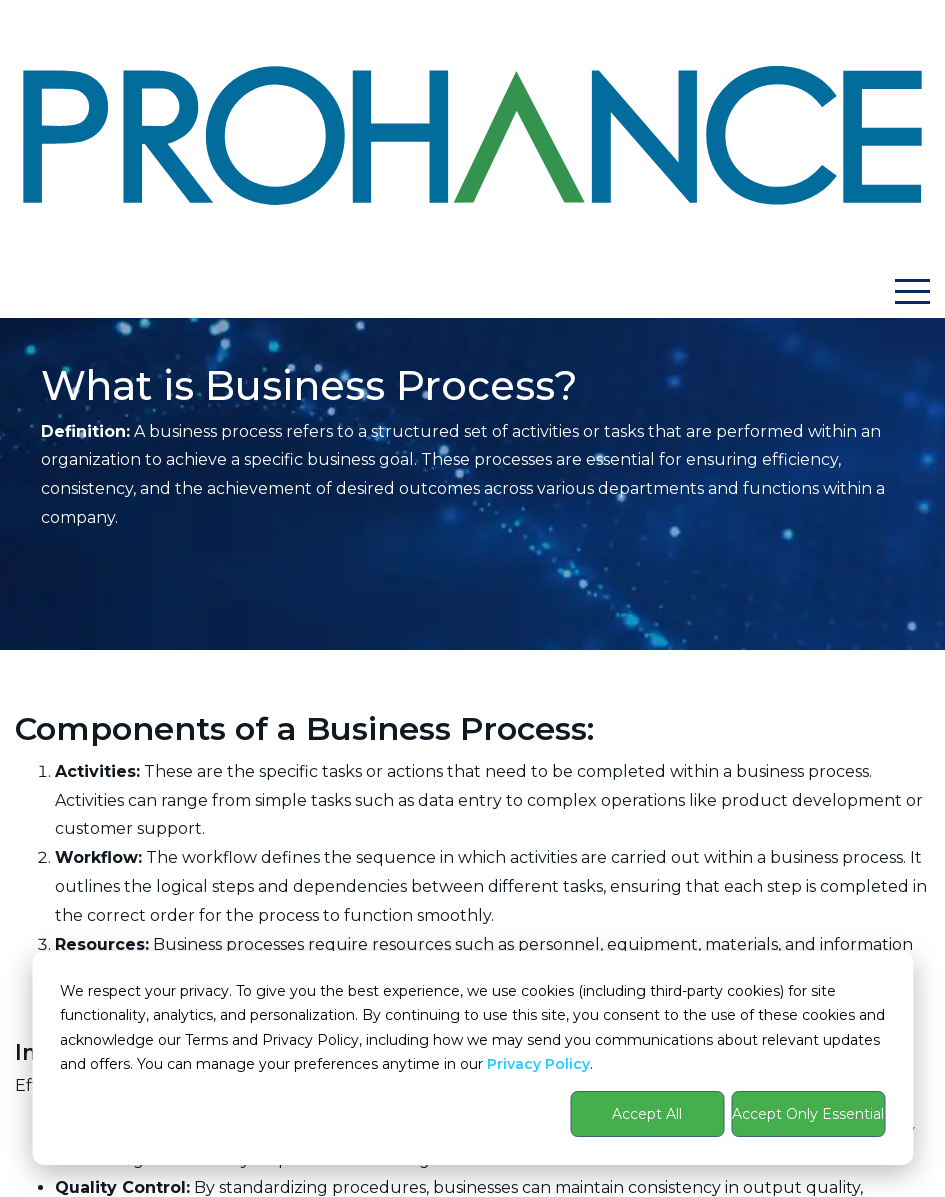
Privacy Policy (538, 1064)
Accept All (647, 1114)
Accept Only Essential (808, 1114)
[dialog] (472, 1058)
